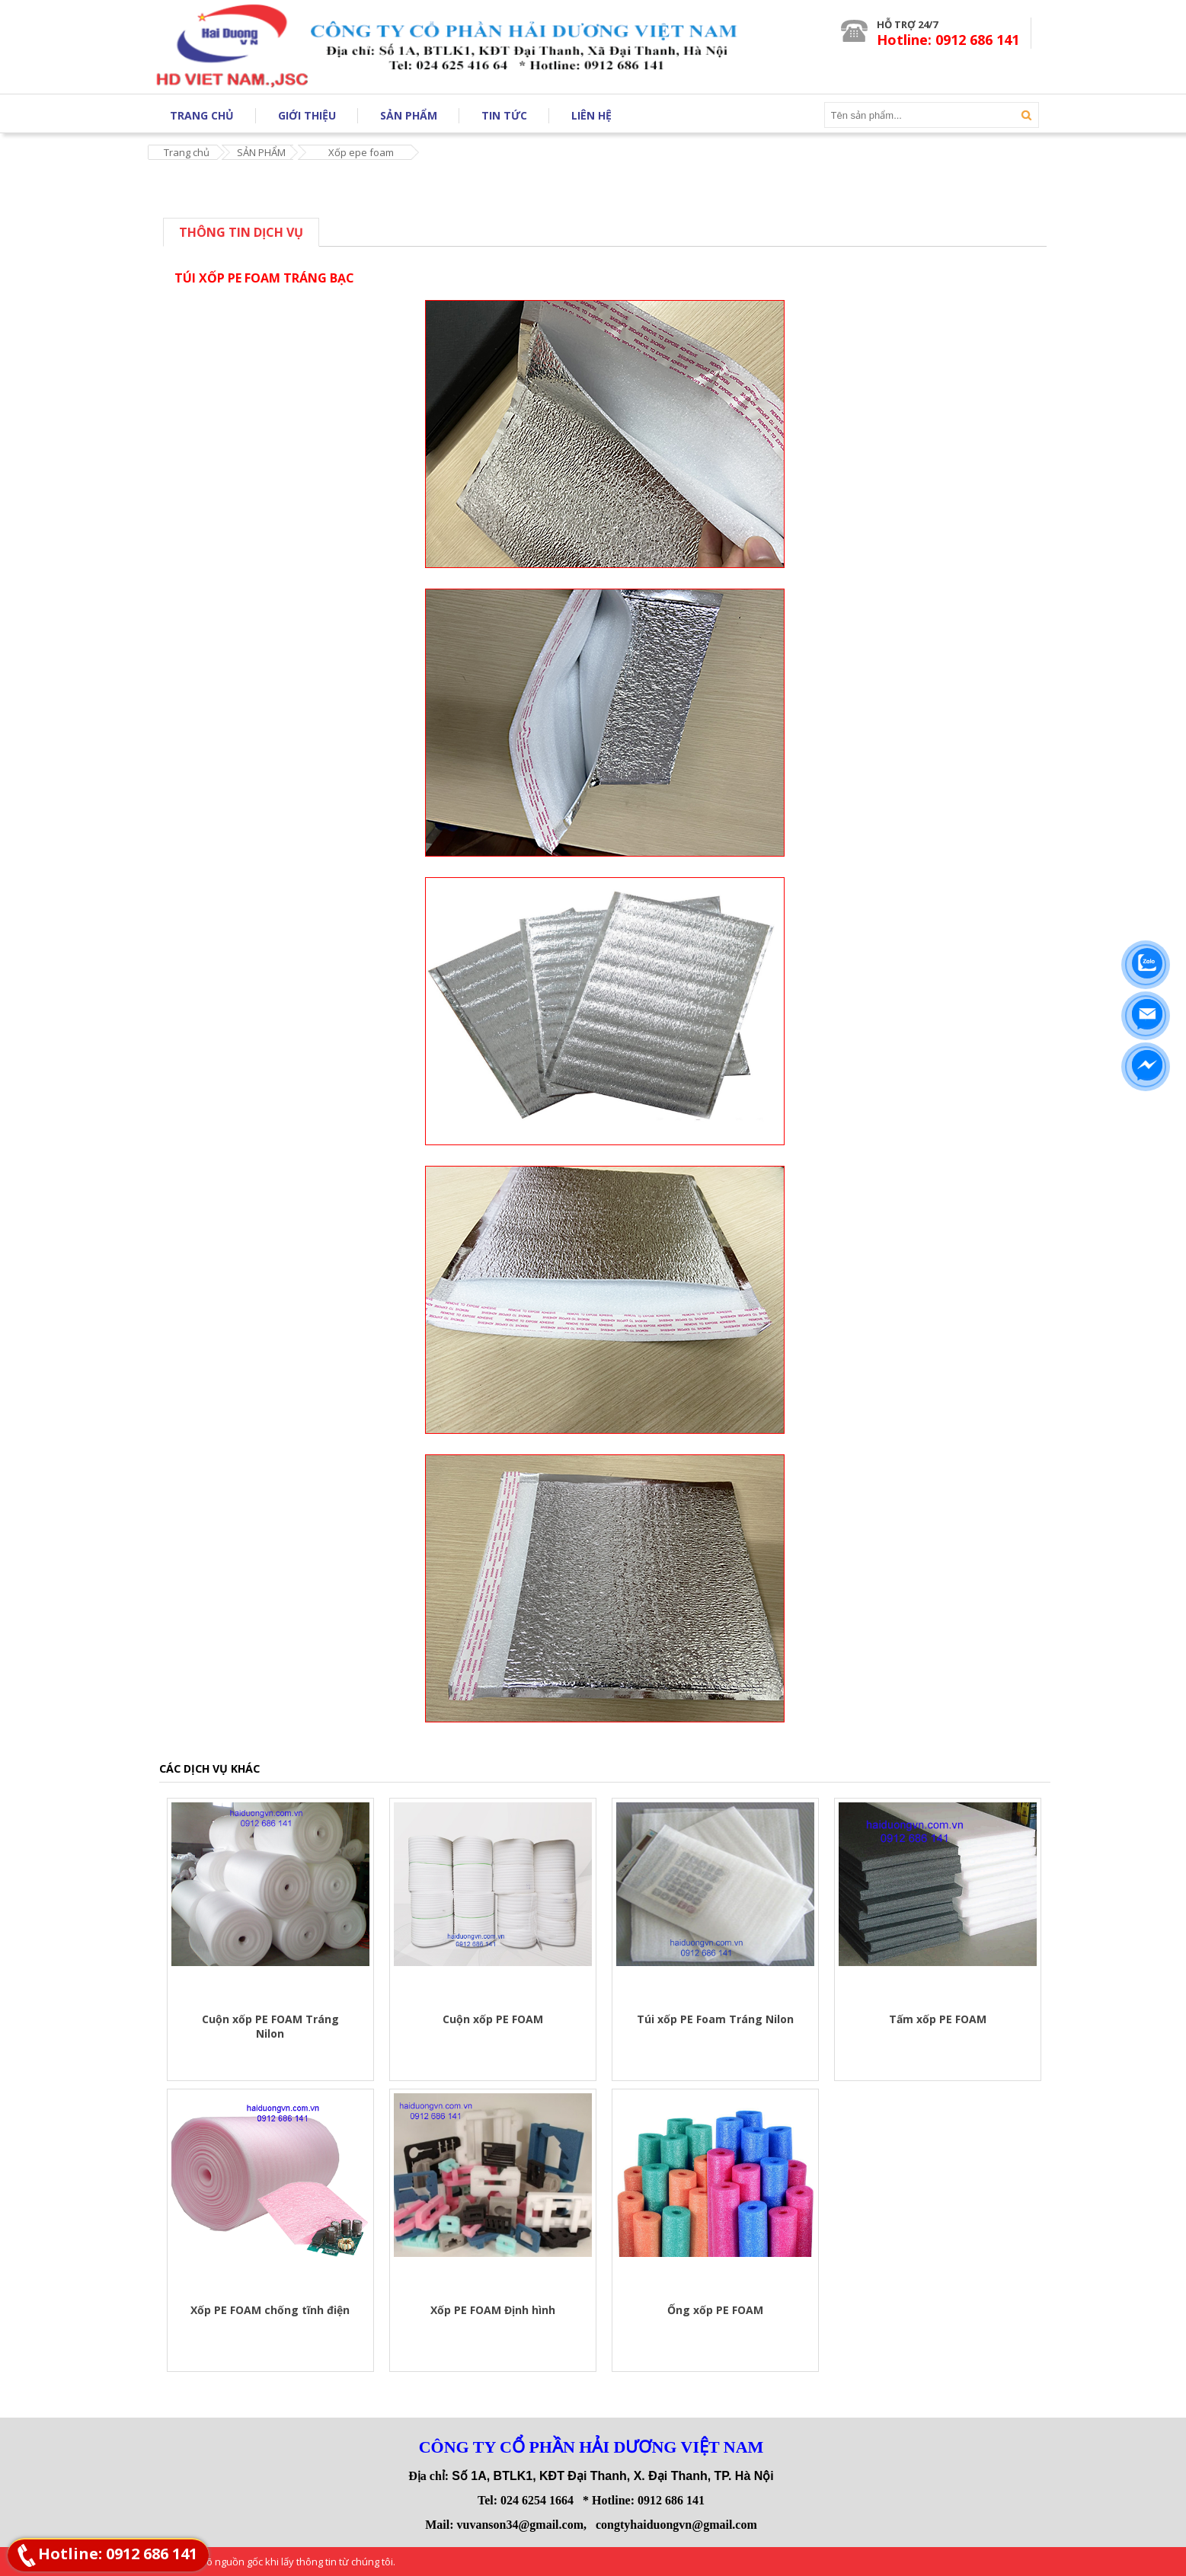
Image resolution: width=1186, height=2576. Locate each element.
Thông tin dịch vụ (241, 232)
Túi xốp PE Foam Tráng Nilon (715, 2019)
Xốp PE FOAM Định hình (492, 2310)
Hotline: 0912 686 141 (117, 2553)
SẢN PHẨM (261, 152)
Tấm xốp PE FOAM (937, 2019)
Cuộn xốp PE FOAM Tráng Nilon (270, 2026)
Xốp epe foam (361, 152)
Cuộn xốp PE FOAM (493, 2019)
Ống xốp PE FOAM (715, 2310)
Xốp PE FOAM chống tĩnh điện (270, 2310)
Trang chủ (186, 152)
